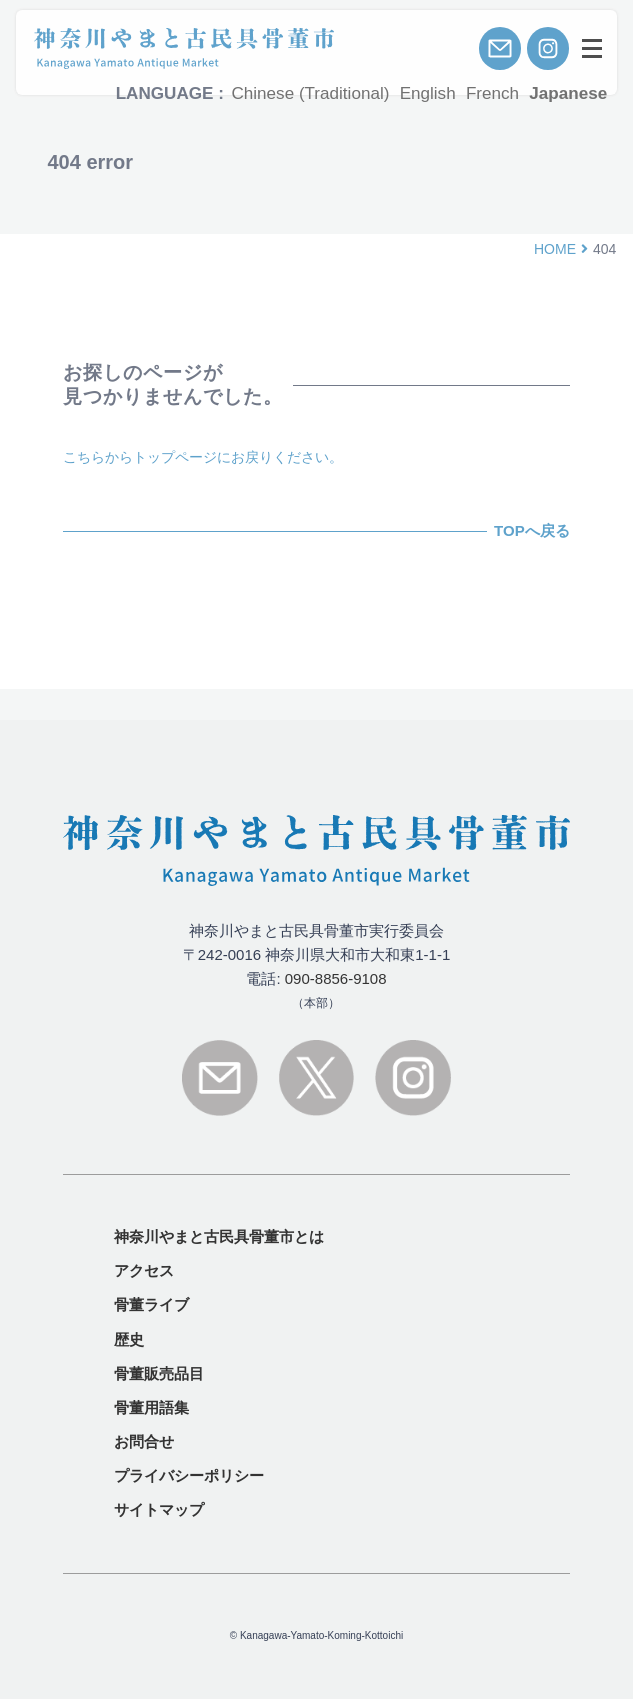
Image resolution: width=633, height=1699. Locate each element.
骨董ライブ (151, 1304)
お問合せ (144, 1441)
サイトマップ (159, 1509)
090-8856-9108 (336, 978)
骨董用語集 (151, 1407)
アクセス (144, 1270)
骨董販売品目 (159, 1373)
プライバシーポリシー (189, 1475)
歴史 (129, 1339)
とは (219, 1236)
